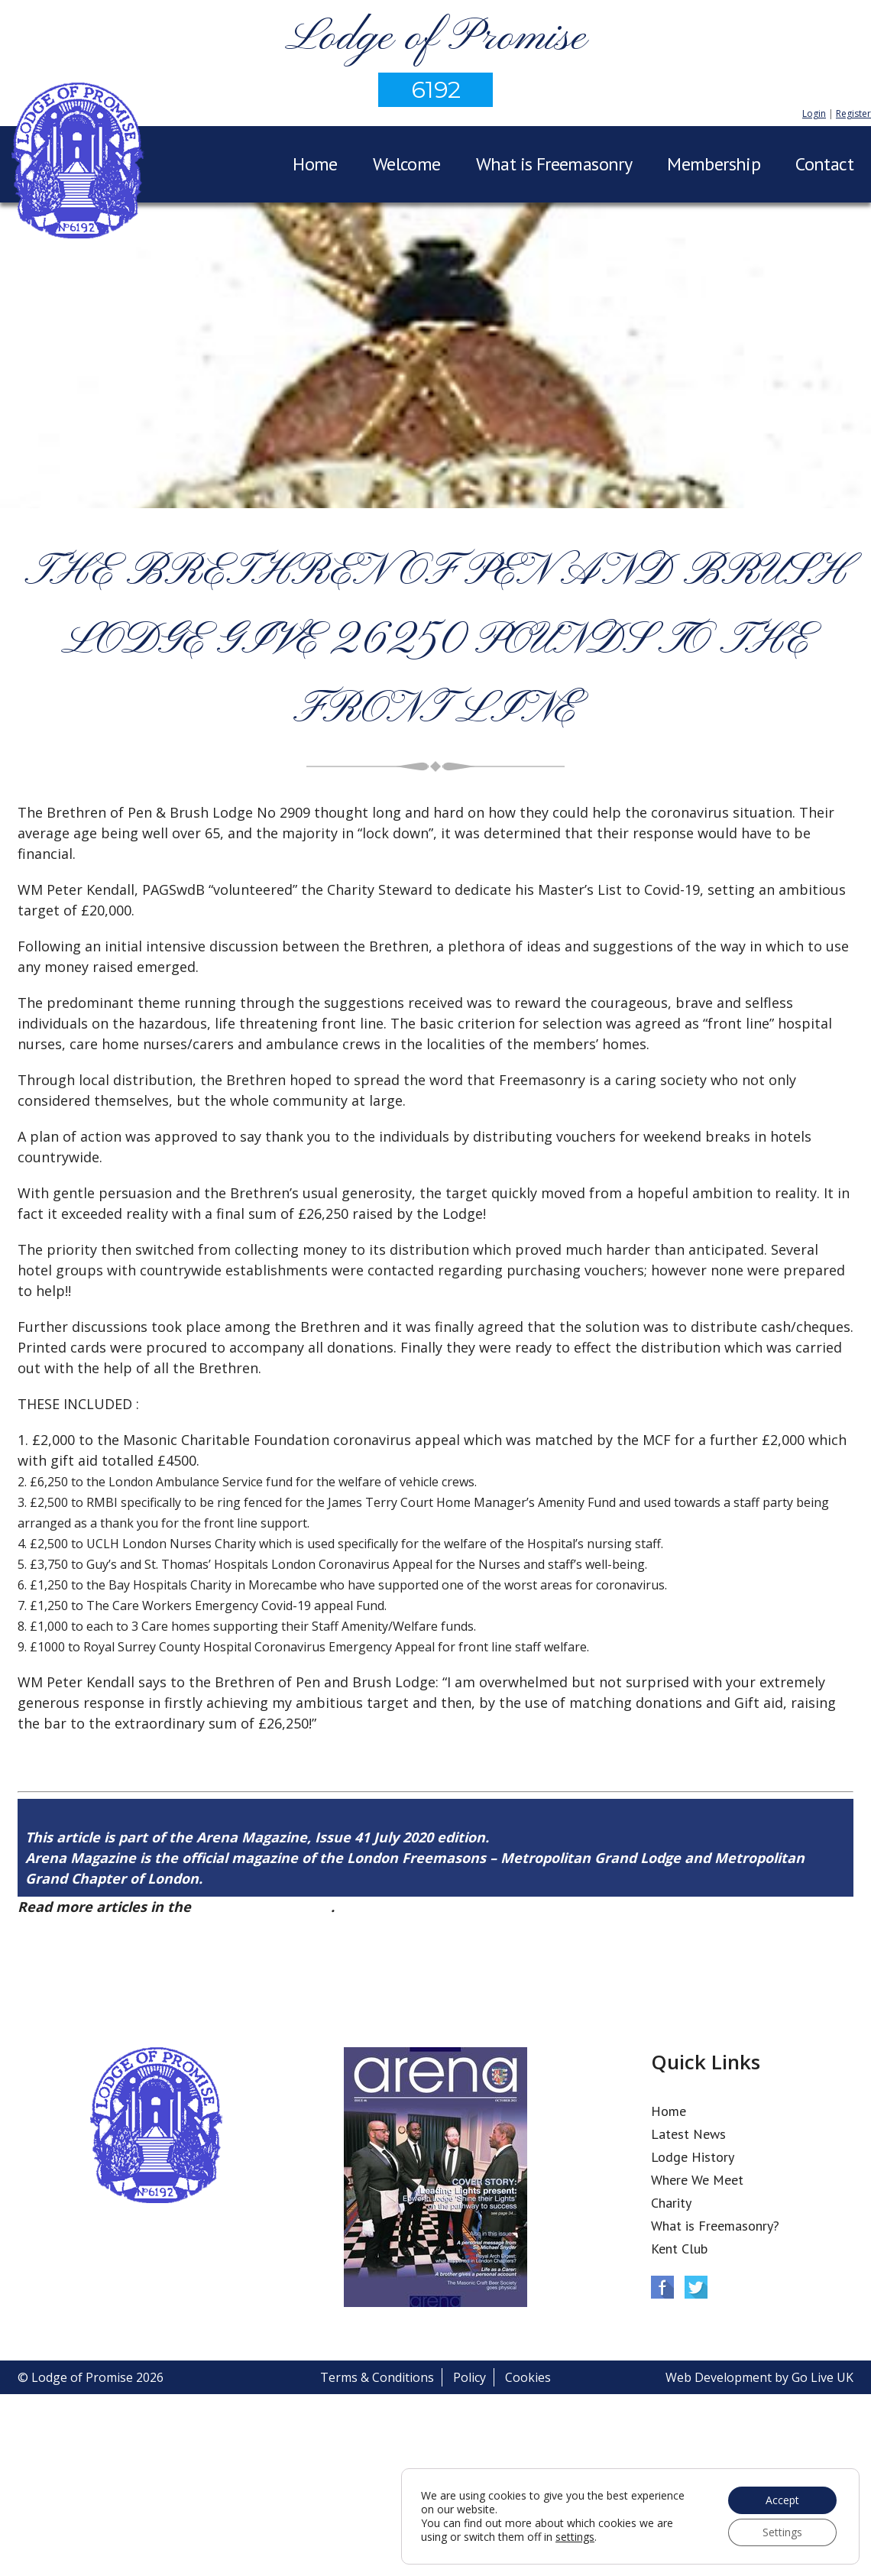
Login (814, 113)
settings (574, 2537)
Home (315, 164)
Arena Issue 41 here (263, 1906)
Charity (671, 2202)
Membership (713, 164)
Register (853, 113)
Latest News (688, 2134)
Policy (469, 2377)
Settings (782, 2532)
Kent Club (679, 2248)
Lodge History (692, 2157)
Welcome (407, 164)
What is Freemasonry (554, 164)
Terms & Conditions (377, 2377)
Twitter (696, 2287)
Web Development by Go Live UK (759, 2377)
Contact (824, 164)
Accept (782, 2500)
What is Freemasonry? (715, 2225)
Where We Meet (697, 2180)
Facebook (662, 2287)
